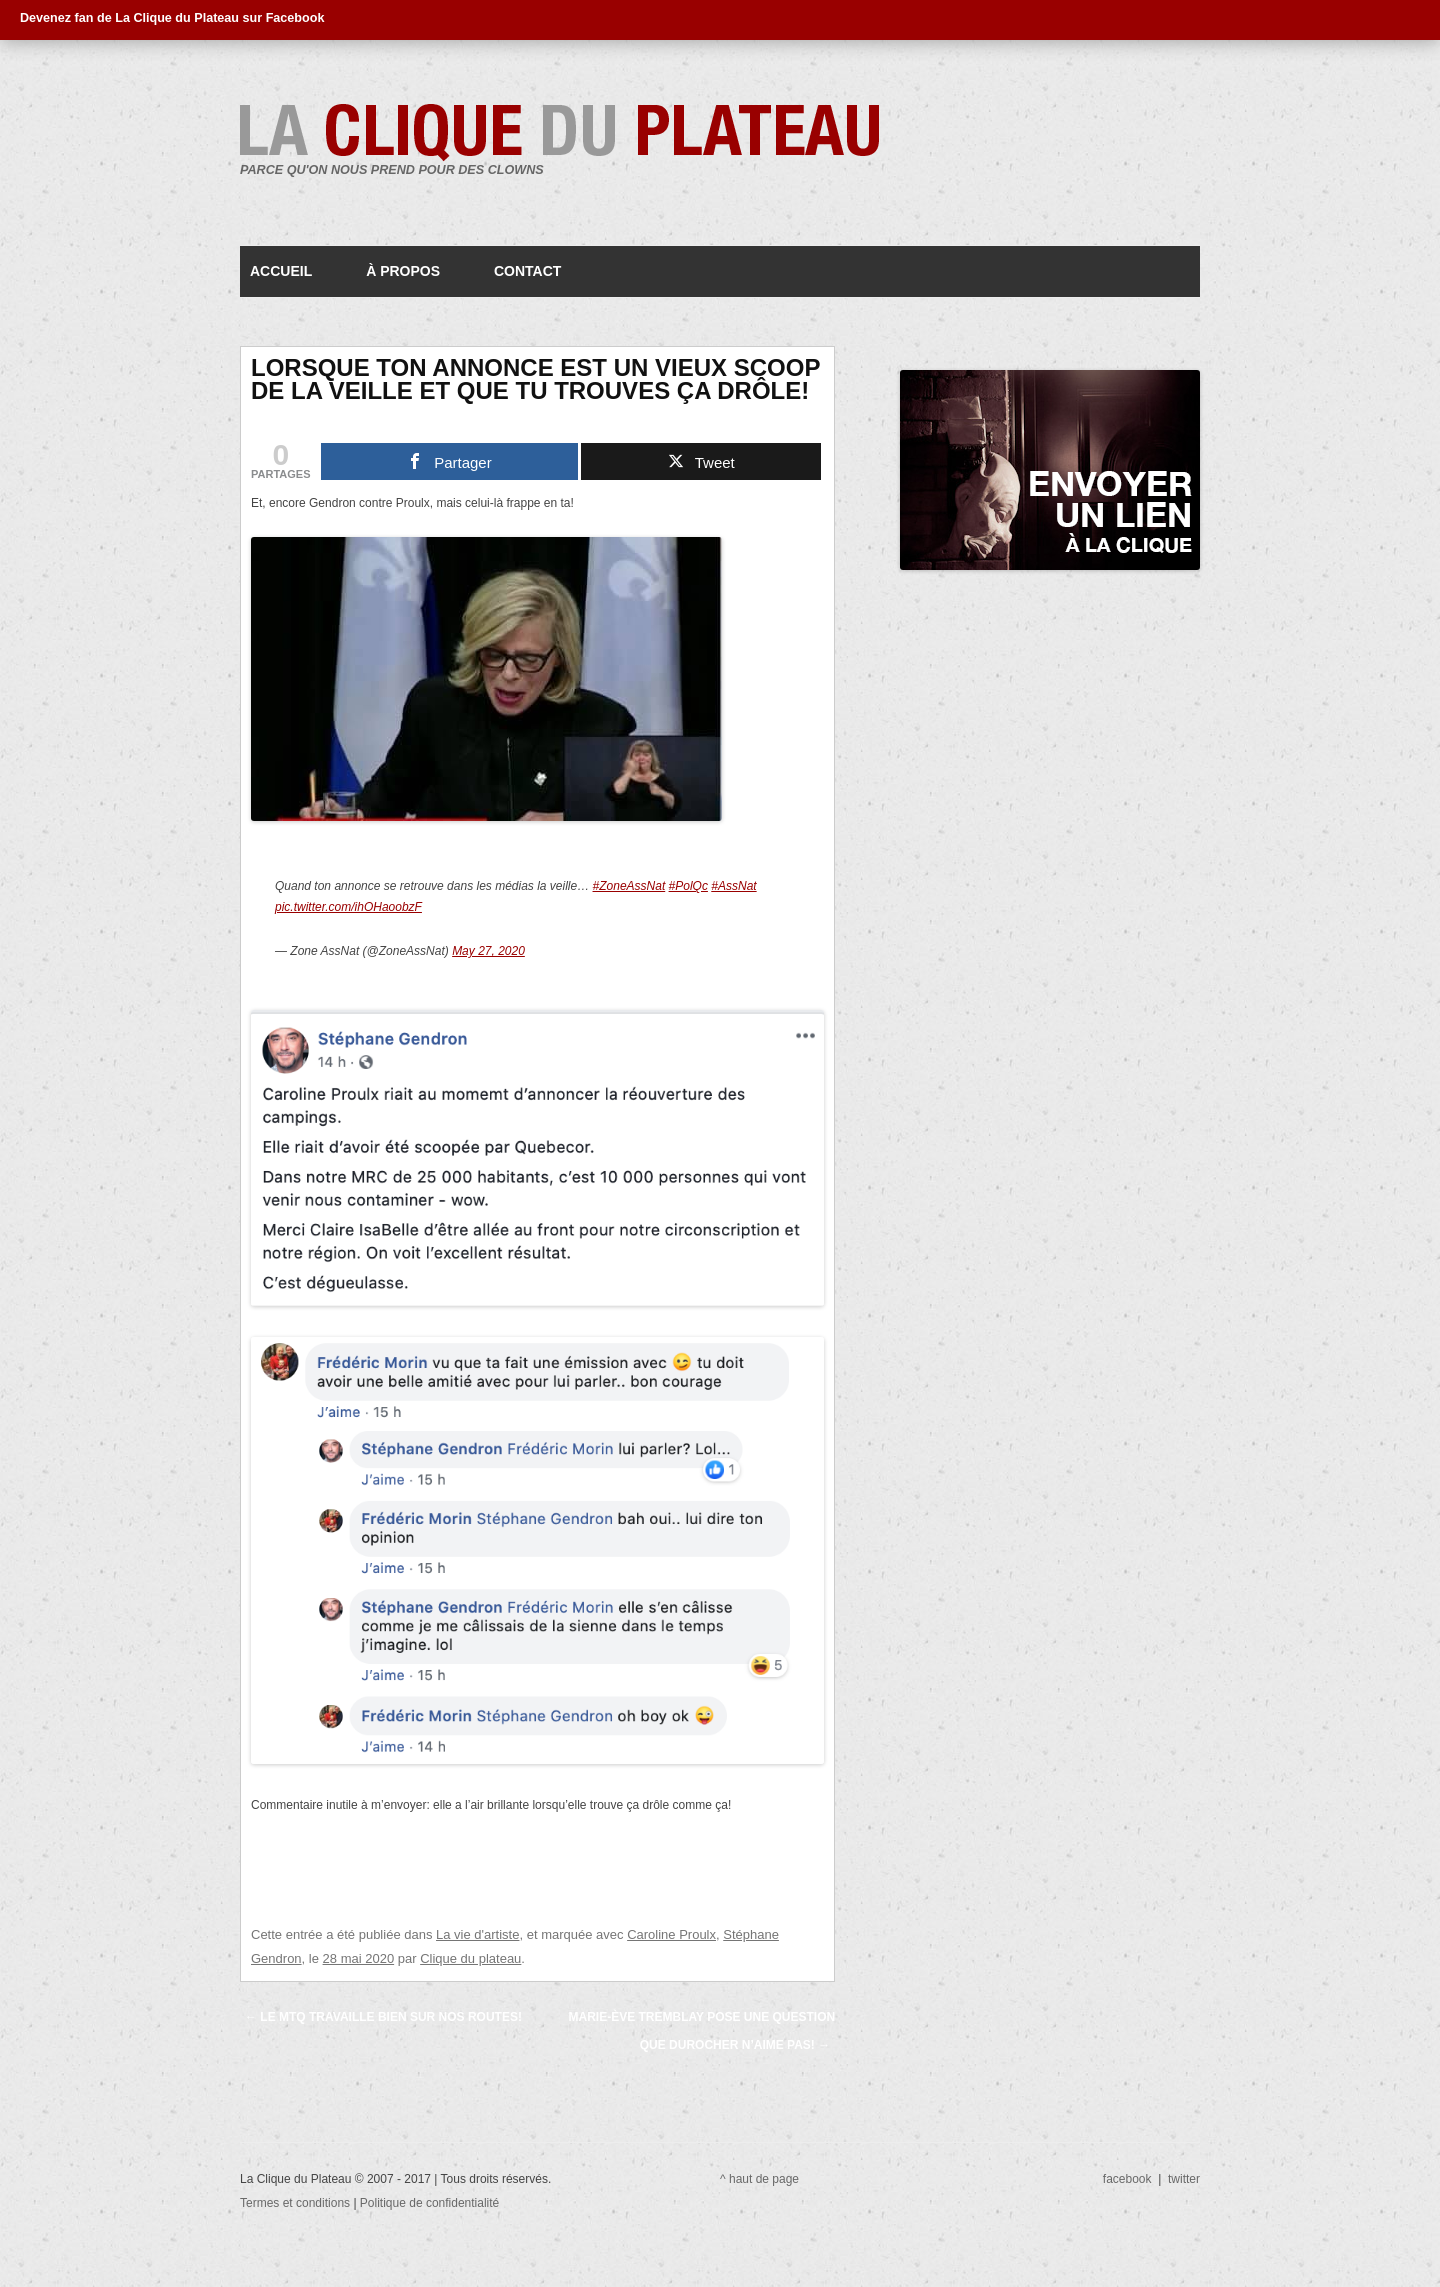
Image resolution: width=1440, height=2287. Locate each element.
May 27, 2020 (488, 951)
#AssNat (733, 886)
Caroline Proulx (671, 1934)
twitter (1184, 2179)
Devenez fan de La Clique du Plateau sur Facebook (172, 18)
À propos (403, 271)
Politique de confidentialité (429, 2203)
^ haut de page (759, 2179)
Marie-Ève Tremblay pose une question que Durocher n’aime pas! (701, 2031)
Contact (527, 271)
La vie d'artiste (477, 1934)
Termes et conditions (296, 2203)
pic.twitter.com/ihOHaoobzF (348, 907)
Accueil (281, 271)
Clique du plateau (470, 1958)
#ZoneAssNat (629, 886)
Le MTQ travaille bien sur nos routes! (383, 2017)
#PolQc (688, 886)
